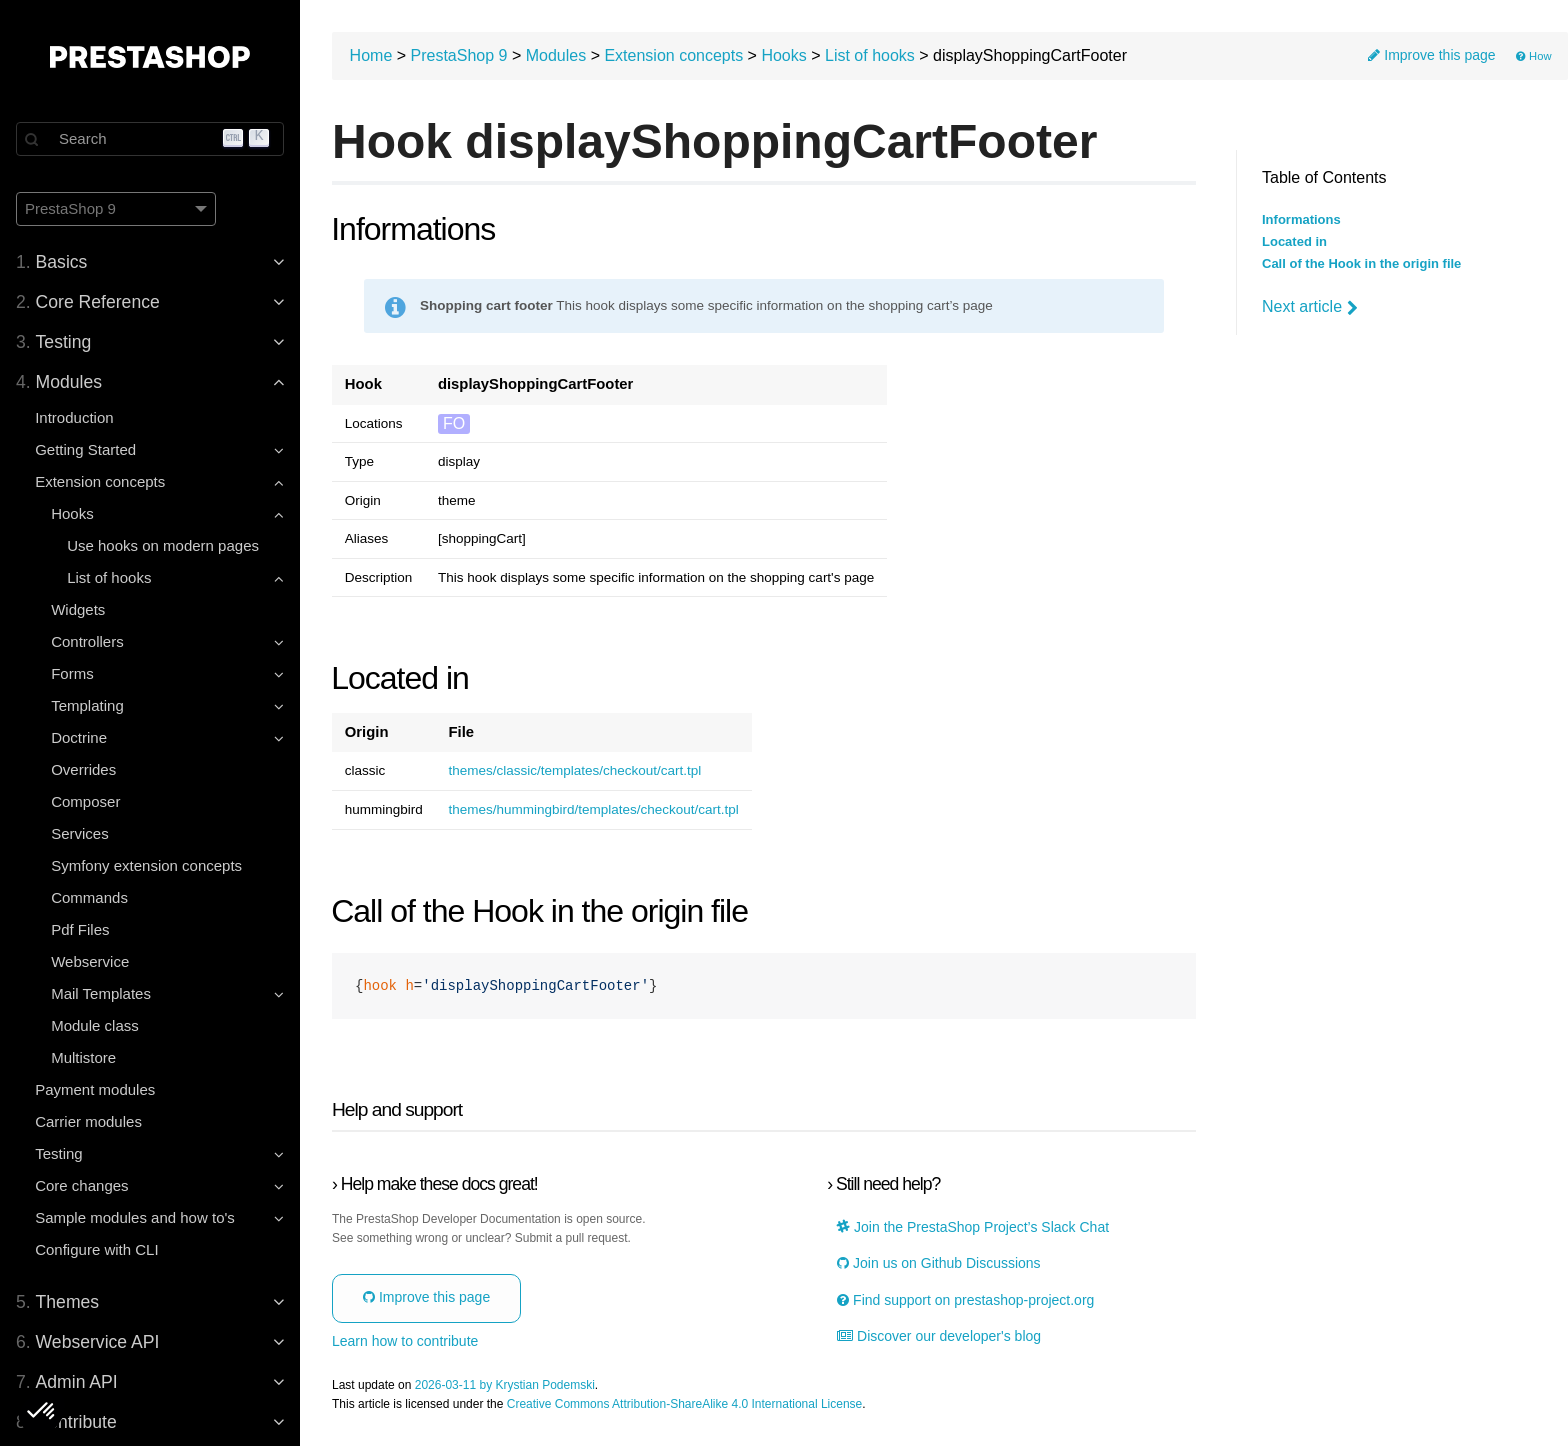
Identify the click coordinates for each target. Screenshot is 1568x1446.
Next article (1310, 307)
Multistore (83, 1057)
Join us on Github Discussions (938, 1263)
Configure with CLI (96, 1249)
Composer (85, 801)
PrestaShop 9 (459, 55)
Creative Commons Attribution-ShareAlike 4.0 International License (685, 1404)
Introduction (74, 417)
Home (371, 55)
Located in (1294, 242)
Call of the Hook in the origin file (1361, 264)
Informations (1301, 220)
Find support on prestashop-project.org (965, 1300)
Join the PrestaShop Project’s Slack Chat (973, 1227)
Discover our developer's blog (939, 1336)
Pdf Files (80, 929)
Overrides (83, 769)
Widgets (78, 609)
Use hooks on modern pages (163, 545)
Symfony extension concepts (146, 865)
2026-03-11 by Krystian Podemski (505, 1385)
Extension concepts (673, 55)
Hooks (783, 55)
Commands (89, 897)
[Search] (150, 139)
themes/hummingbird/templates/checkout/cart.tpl (593, 810)
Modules (556, 55)
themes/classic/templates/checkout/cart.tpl (574, 771)
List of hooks (870, 55)
